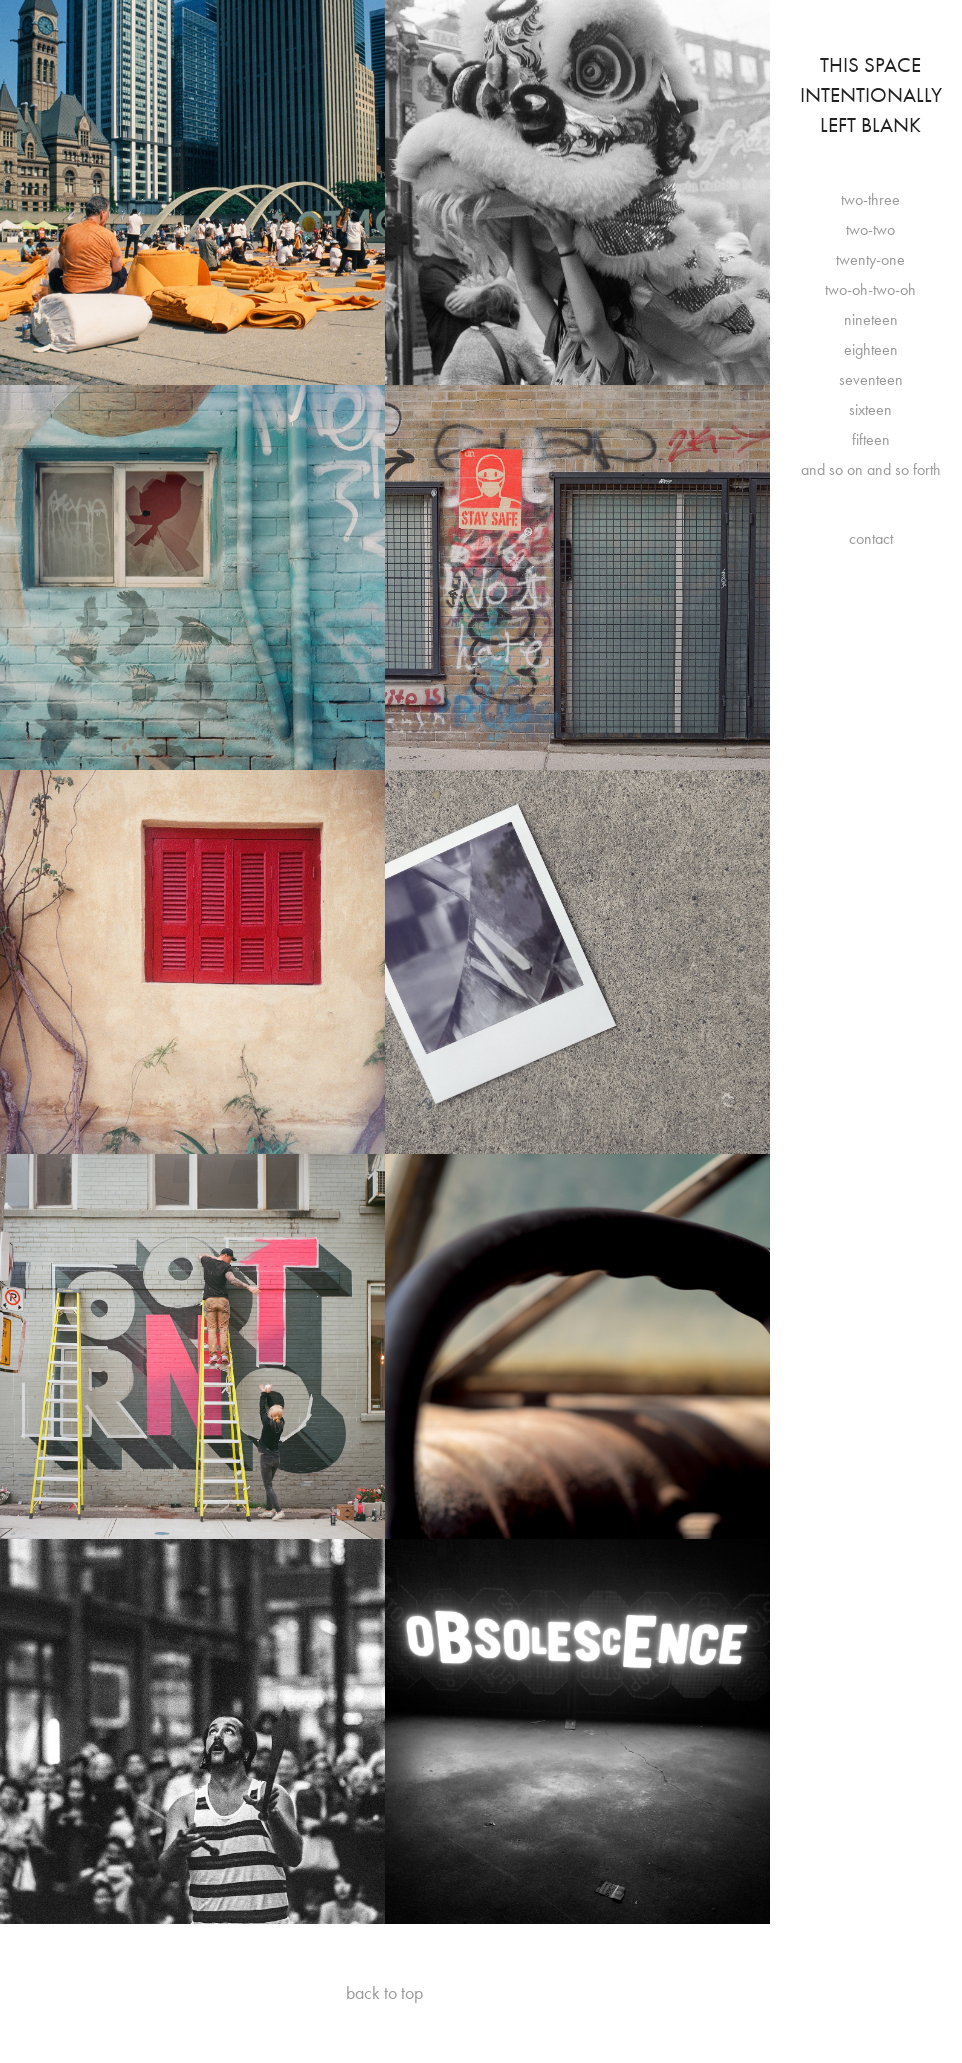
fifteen (871, 439)
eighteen (871, 349)
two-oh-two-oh (870, 289)
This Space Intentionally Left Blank (873, 95)
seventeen (871, 379)
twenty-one (870, 259)
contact (871, 538)
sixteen (870, 409)
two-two (870, 229)
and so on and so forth (871, 469)
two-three (870, 199)
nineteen (871, 319)
